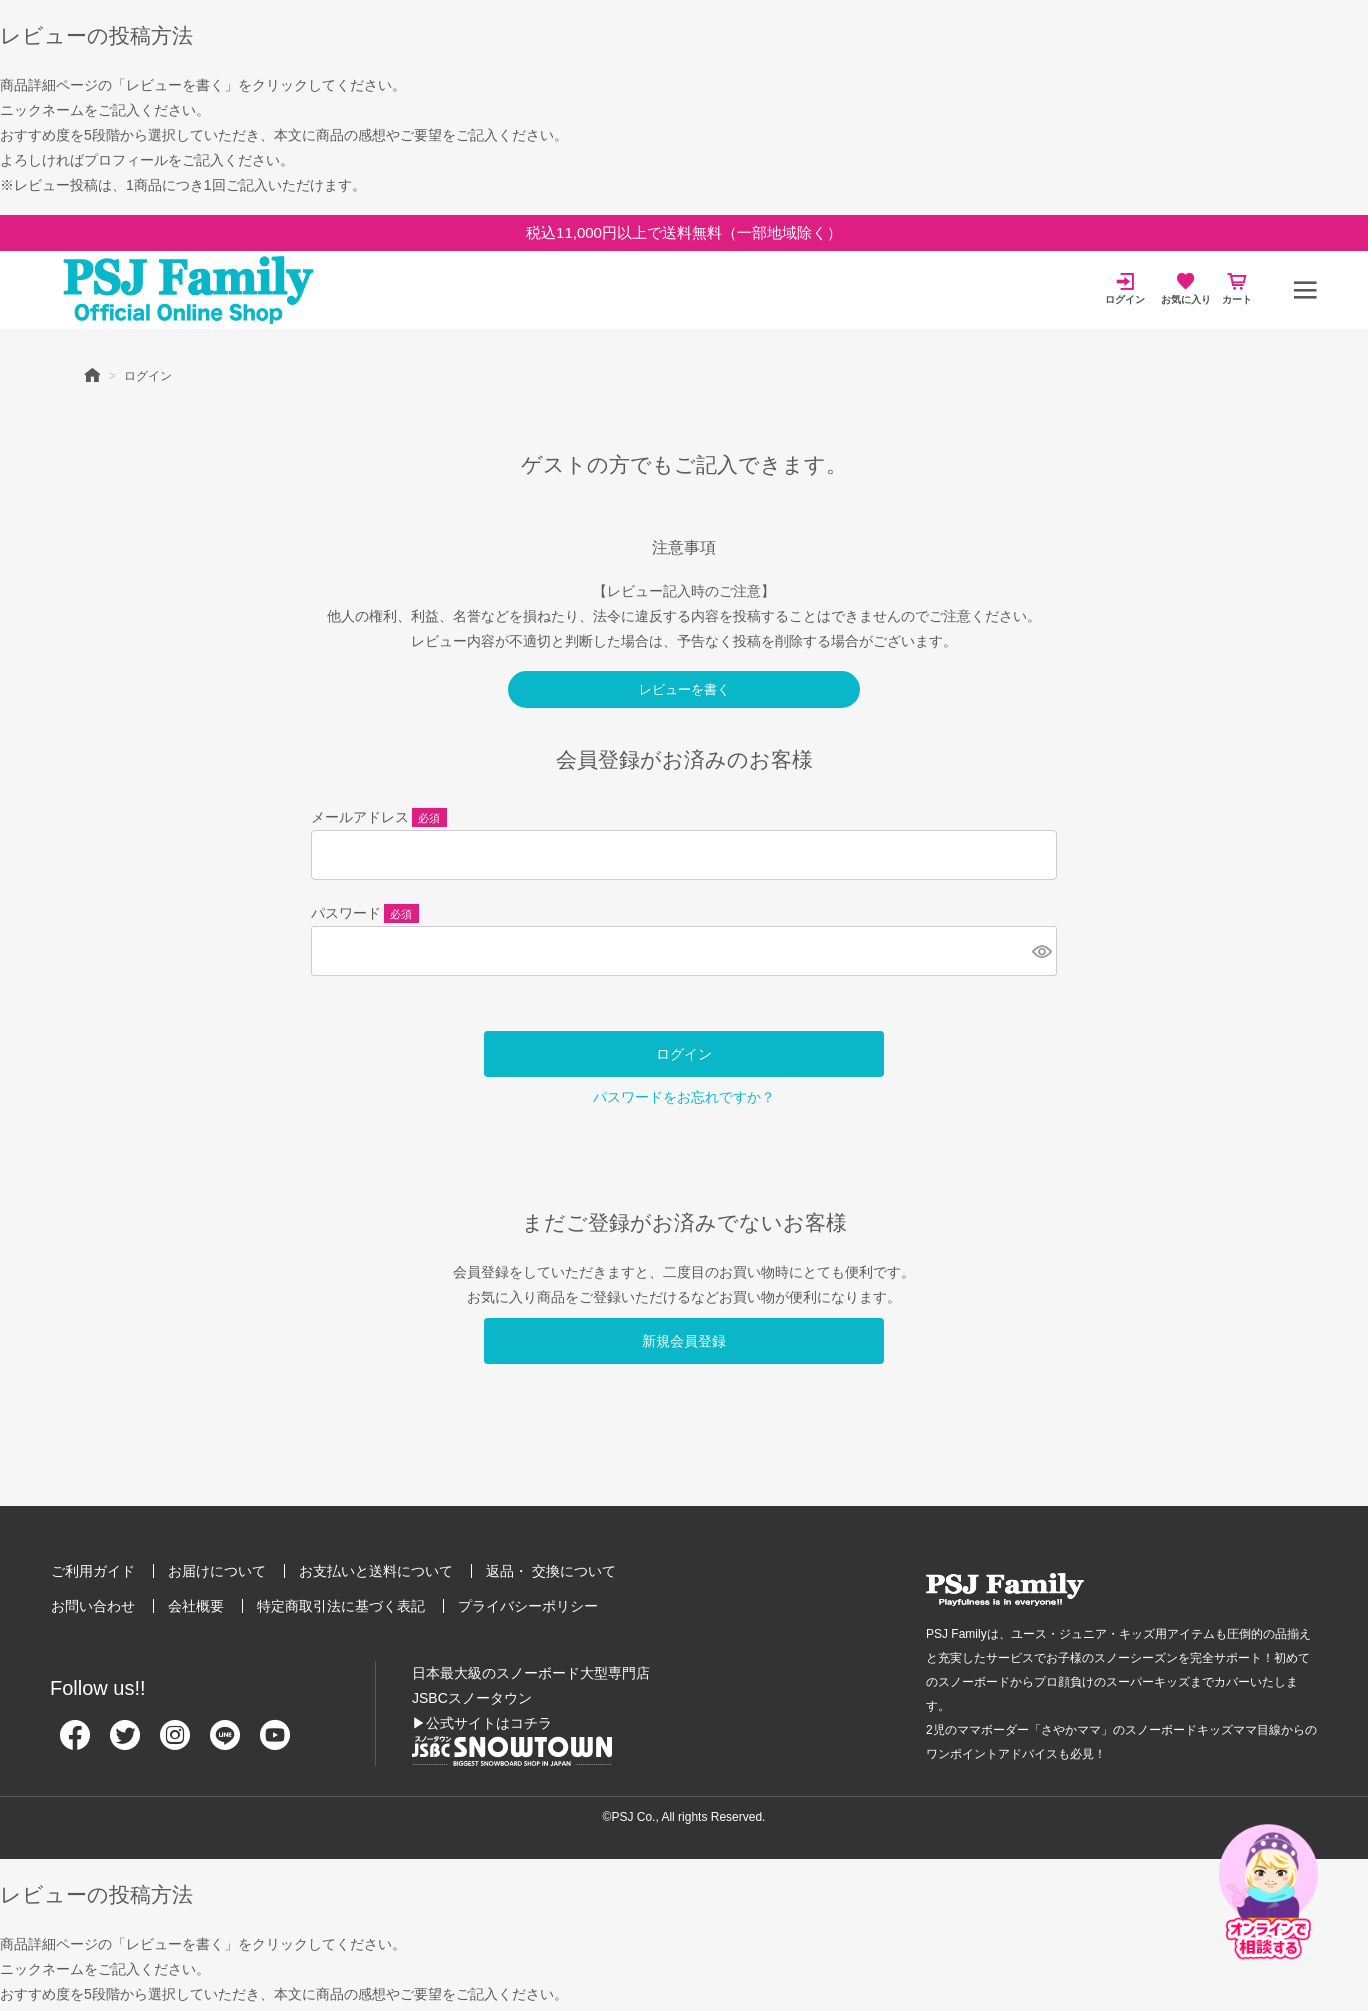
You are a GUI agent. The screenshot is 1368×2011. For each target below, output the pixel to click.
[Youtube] (275, 1743)
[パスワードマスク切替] (1041, 951)
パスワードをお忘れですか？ (684, 1097)
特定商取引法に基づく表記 (341, 1606)
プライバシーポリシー (528, 1606)
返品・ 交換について (551, 1571)
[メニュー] (1305, 290)
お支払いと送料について (376, 1571)
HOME (92, 374)
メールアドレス (379, 819)
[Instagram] (175, 1743)
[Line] (225, 1743)
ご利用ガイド (93, 1571)
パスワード (365, 915)
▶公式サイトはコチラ (482, 1723)
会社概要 (196, 1606)
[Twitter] (125, 1743)
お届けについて (217, 1571)
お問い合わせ (93, 1606)
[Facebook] (75, 1743)
